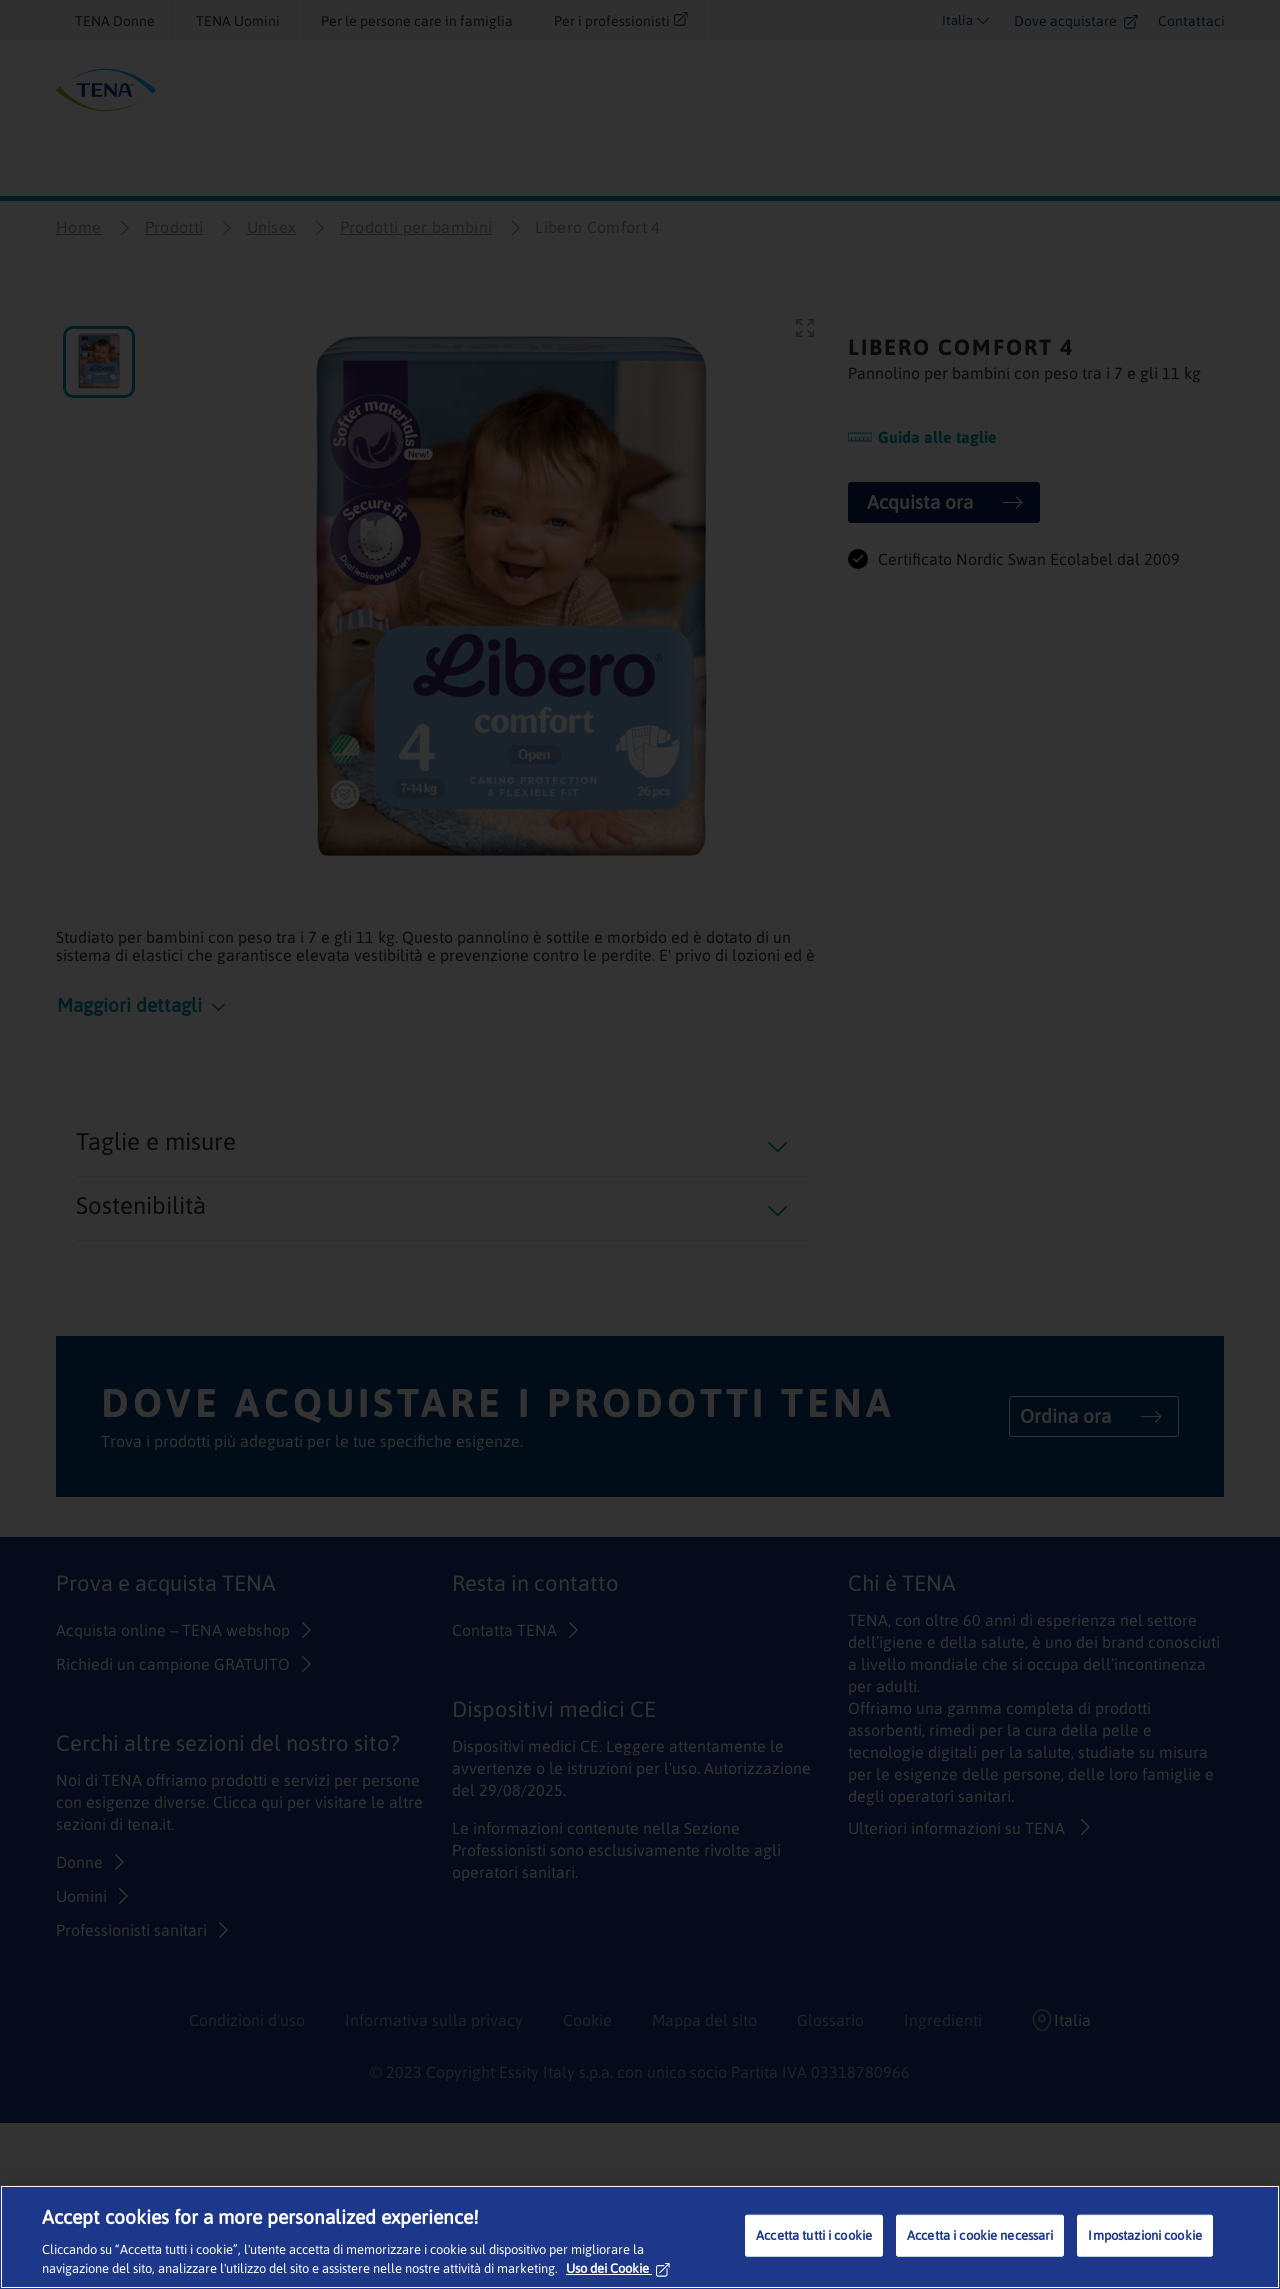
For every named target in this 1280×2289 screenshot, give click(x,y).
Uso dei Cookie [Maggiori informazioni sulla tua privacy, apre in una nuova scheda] (618, 2268)
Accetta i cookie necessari (980, 2235)
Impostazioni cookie (1144, 2235)
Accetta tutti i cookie (814, 2235)
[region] (640, 2237)
